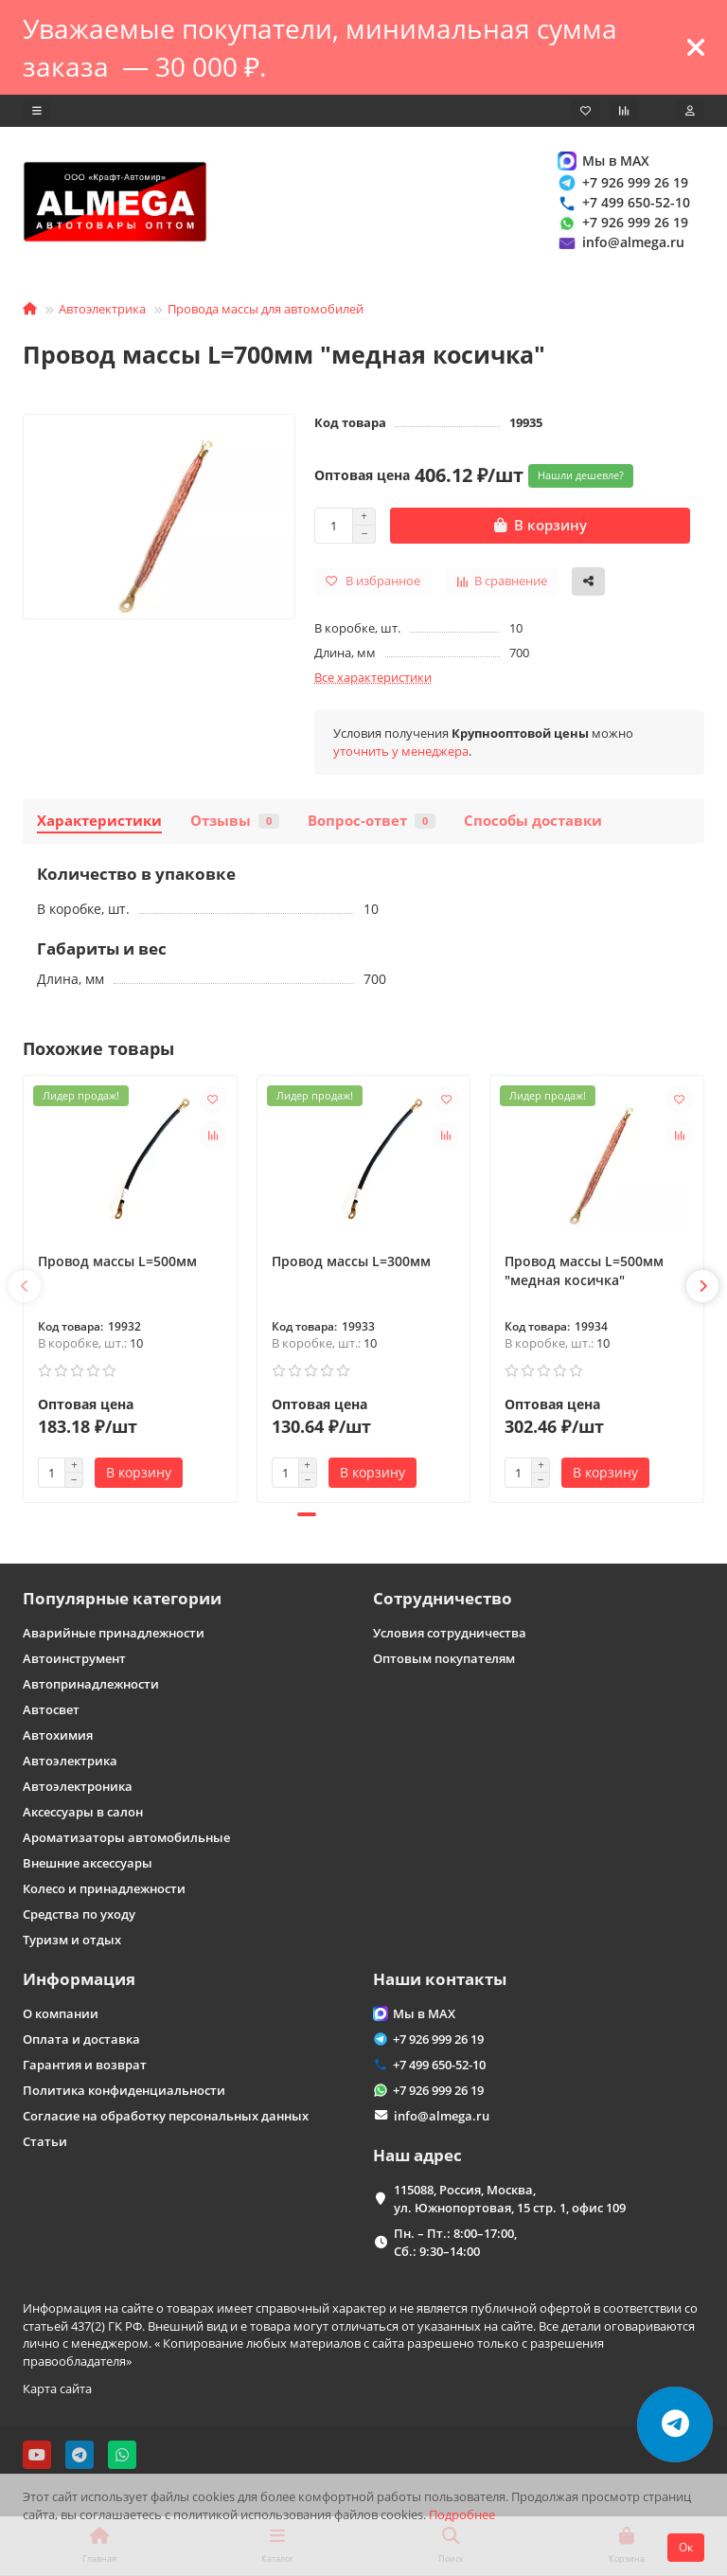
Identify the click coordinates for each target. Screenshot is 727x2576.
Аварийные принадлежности (113, 1632)
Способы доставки (533, 821)
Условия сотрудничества (449, 1632)
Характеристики (99, 821)
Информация (79, 1979)
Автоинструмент (74, 1658)
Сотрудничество (442, 1598)
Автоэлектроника (78, 1786)
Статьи (45, 2141)
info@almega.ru (620, 243)
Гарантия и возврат (85, 2064)
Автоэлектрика (102, 308)
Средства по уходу (79, 1914)
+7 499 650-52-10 (623, 202)
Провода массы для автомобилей (266, 308)
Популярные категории (122, 1598)
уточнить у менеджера (401, 751)
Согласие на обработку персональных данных (166, 2115)
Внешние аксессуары (87, 1862)
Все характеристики (373, 677)
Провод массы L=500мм (117, 1261)
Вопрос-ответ (371, 821)
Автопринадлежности (91, 1683)
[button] (25, 1286)
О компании (60, 2013)
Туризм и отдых (72, 1939)
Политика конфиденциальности (124, 2090)
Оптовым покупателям (444, 1658)
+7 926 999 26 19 (622, 182)
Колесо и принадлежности (104, 1888)
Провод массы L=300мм (351, 1261)
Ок (686, 2547)
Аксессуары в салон (83, 1811)
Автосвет (51, 1709)
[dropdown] (37, 110)
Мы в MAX (602, 160)
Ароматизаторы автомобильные (126, 1837)
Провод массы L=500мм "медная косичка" (584, 1270)
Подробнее (462, 2514)
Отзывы (234, 821)
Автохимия (58, 1735)
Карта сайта (57, 2388)
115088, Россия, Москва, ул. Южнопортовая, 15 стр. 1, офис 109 (510, 2198)
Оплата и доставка (81, 2039)
